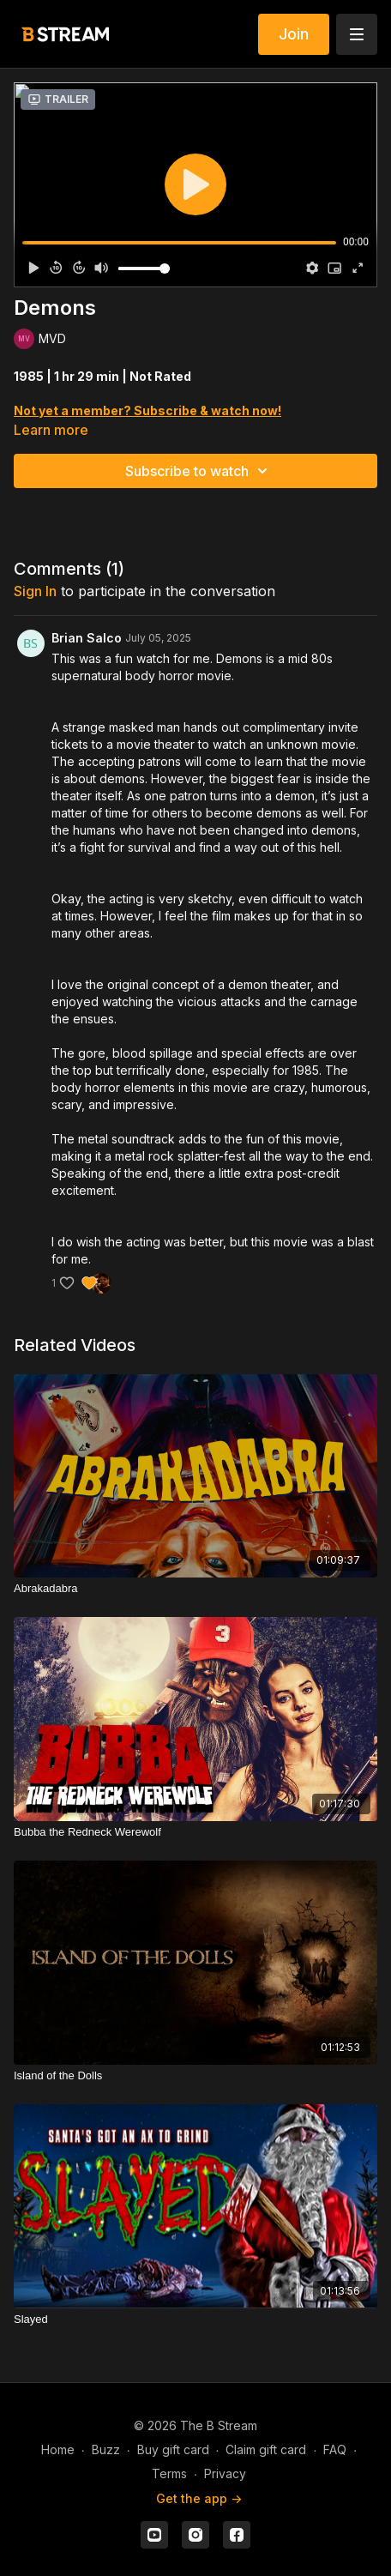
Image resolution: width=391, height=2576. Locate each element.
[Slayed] (195, 2319)
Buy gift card (173, 2449)
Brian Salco (86, 637)
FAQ (334, 2449)
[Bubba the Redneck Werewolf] (195, 1832)
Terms (169, 2473)
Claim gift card (266, 2449)
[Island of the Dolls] (195, 2075)
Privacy (225, 2473)
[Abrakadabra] (195, 1588)
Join (294, 34)
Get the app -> (199, 2498)
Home (58, 2449)
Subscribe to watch (199, 471)
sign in (35, 591)
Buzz (106, 2449)
